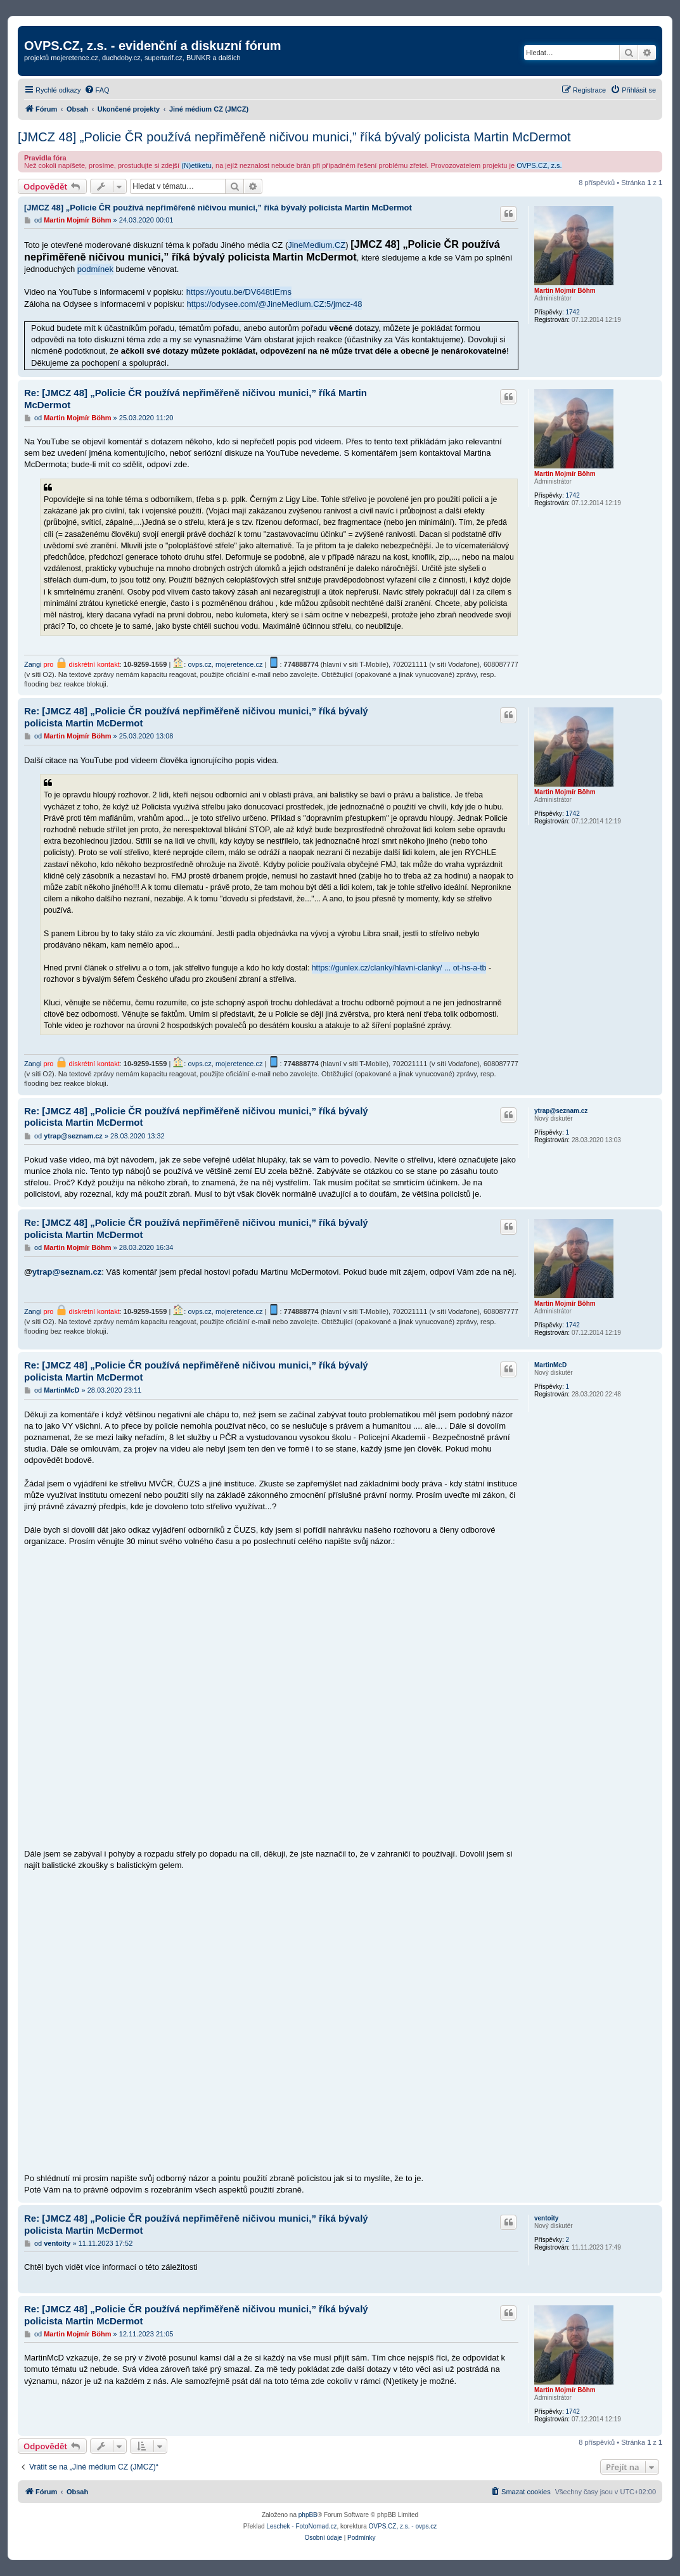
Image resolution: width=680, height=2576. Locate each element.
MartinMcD (550, 1365)
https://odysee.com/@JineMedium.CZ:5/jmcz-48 (274, 304)
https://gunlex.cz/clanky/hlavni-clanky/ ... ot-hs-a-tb (399, 967)
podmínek (95, 269)
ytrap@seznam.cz (560, 1110)
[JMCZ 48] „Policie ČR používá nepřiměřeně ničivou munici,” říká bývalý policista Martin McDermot (294, 137)
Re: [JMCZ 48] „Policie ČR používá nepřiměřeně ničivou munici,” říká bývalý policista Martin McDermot (196, 716)
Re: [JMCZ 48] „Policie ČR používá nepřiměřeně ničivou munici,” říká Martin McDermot (195, 398)
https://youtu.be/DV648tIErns (239, 292)
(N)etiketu (196, 165)
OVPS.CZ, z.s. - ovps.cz (403, 2526)
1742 (572, 312)
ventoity (546, 2218)
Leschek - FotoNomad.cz (301, 2526)
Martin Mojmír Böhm (565, 290)
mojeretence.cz (239, 664)
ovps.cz (199, 664)
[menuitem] (97, 90)
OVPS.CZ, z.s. (539, 165)
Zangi (33, 664)
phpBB (308, 2514)
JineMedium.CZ (316, 245)
